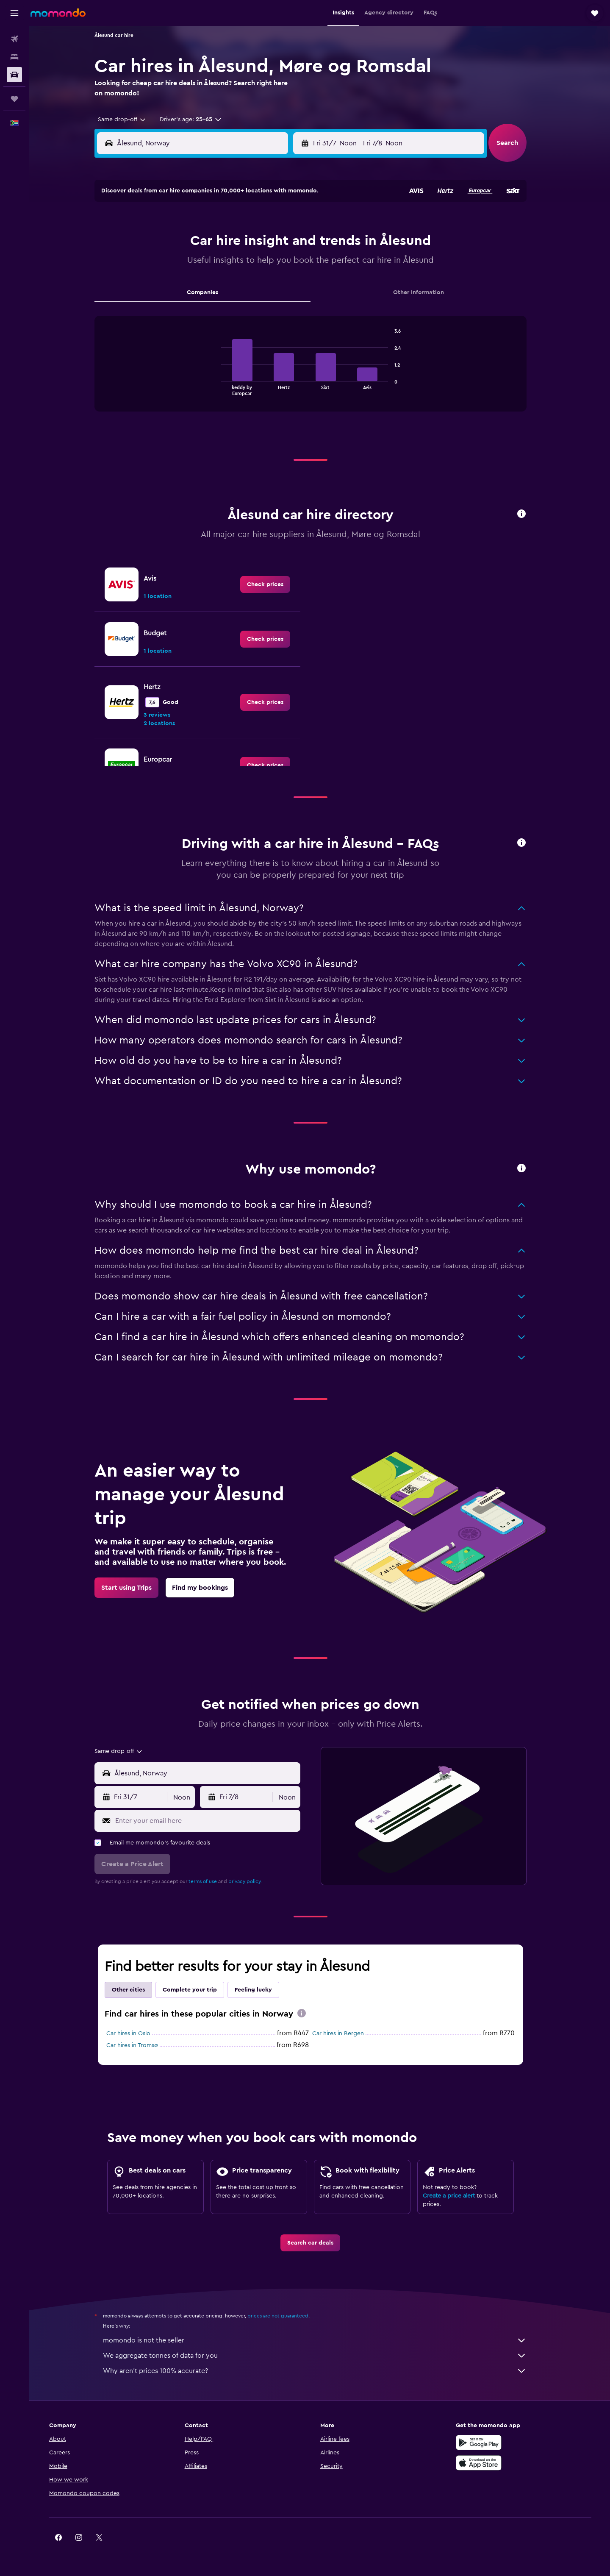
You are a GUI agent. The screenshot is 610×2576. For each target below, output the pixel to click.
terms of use (212, 1881)
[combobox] (128, 119)
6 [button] (189, 242)
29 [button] (230, 303)
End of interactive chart (226, 388)
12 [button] (169, 263)
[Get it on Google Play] (489, 2442)
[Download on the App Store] (489, 2462)
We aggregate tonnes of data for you (324, 2356)
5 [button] (169, 242)
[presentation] (311, 2013)
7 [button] (209, 242)
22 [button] (230, 283)
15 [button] (230, 263)
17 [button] (271, 263)
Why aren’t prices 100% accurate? (324, 2371)
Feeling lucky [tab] (262, 1990)
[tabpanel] (320, 372)
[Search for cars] (14, 74)
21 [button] (210, 283)
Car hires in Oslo (138, 2033)
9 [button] (250, 242)
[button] (14, 13)
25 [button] (291, 283)
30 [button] (251, 303)
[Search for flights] (14, 39)
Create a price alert (458, 2196)
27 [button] (189, 303)
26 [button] (169, 303)
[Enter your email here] (215, 1821)
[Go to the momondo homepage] (58, 12)
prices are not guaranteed (287, 2315)
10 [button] (270, 242)
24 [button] (270, 283)
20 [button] (190, 283)
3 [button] (271, 222)
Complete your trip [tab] (199, 1990)
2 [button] (250, 222)
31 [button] (271, 303)
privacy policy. (254, 1881)
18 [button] (291, 263)
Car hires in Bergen (347, 2033)
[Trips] (14, 98)
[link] (274, 584)
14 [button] (210, 263)
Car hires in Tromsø (141, 2045)
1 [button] (230, 222)
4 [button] (291, 222)
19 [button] (169, 283)
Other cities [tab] (137, 1990)
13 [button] (189, 263)
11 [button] (291, 242)
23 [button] (250, 283)
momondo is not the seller (324, 2340)
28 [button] (210, 303)
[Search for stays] (14, 56)
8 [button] (230, 242)
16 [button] (250, 263)
